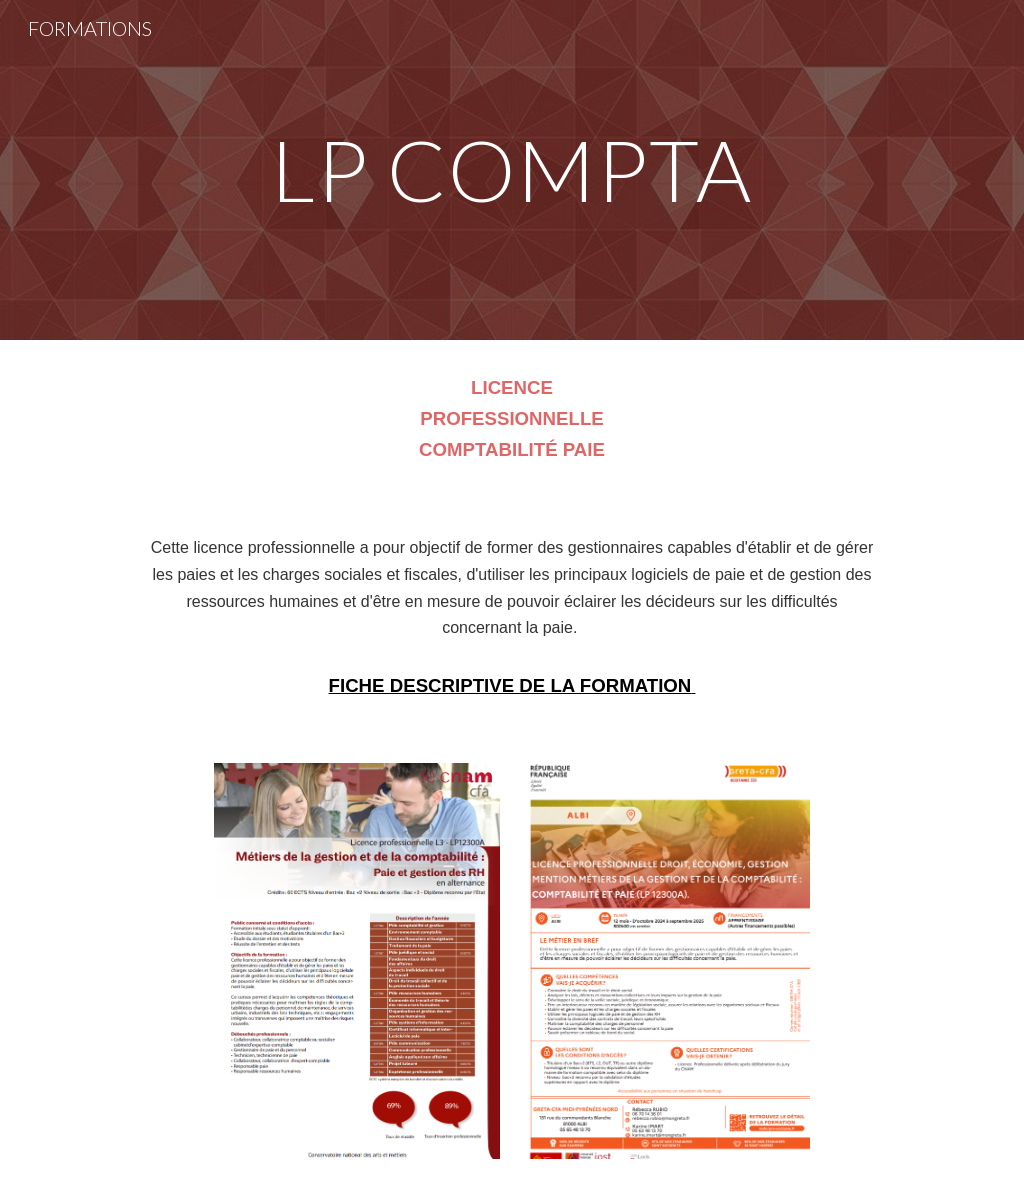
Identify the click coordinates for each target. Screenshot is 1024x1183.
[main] (511, 169)
